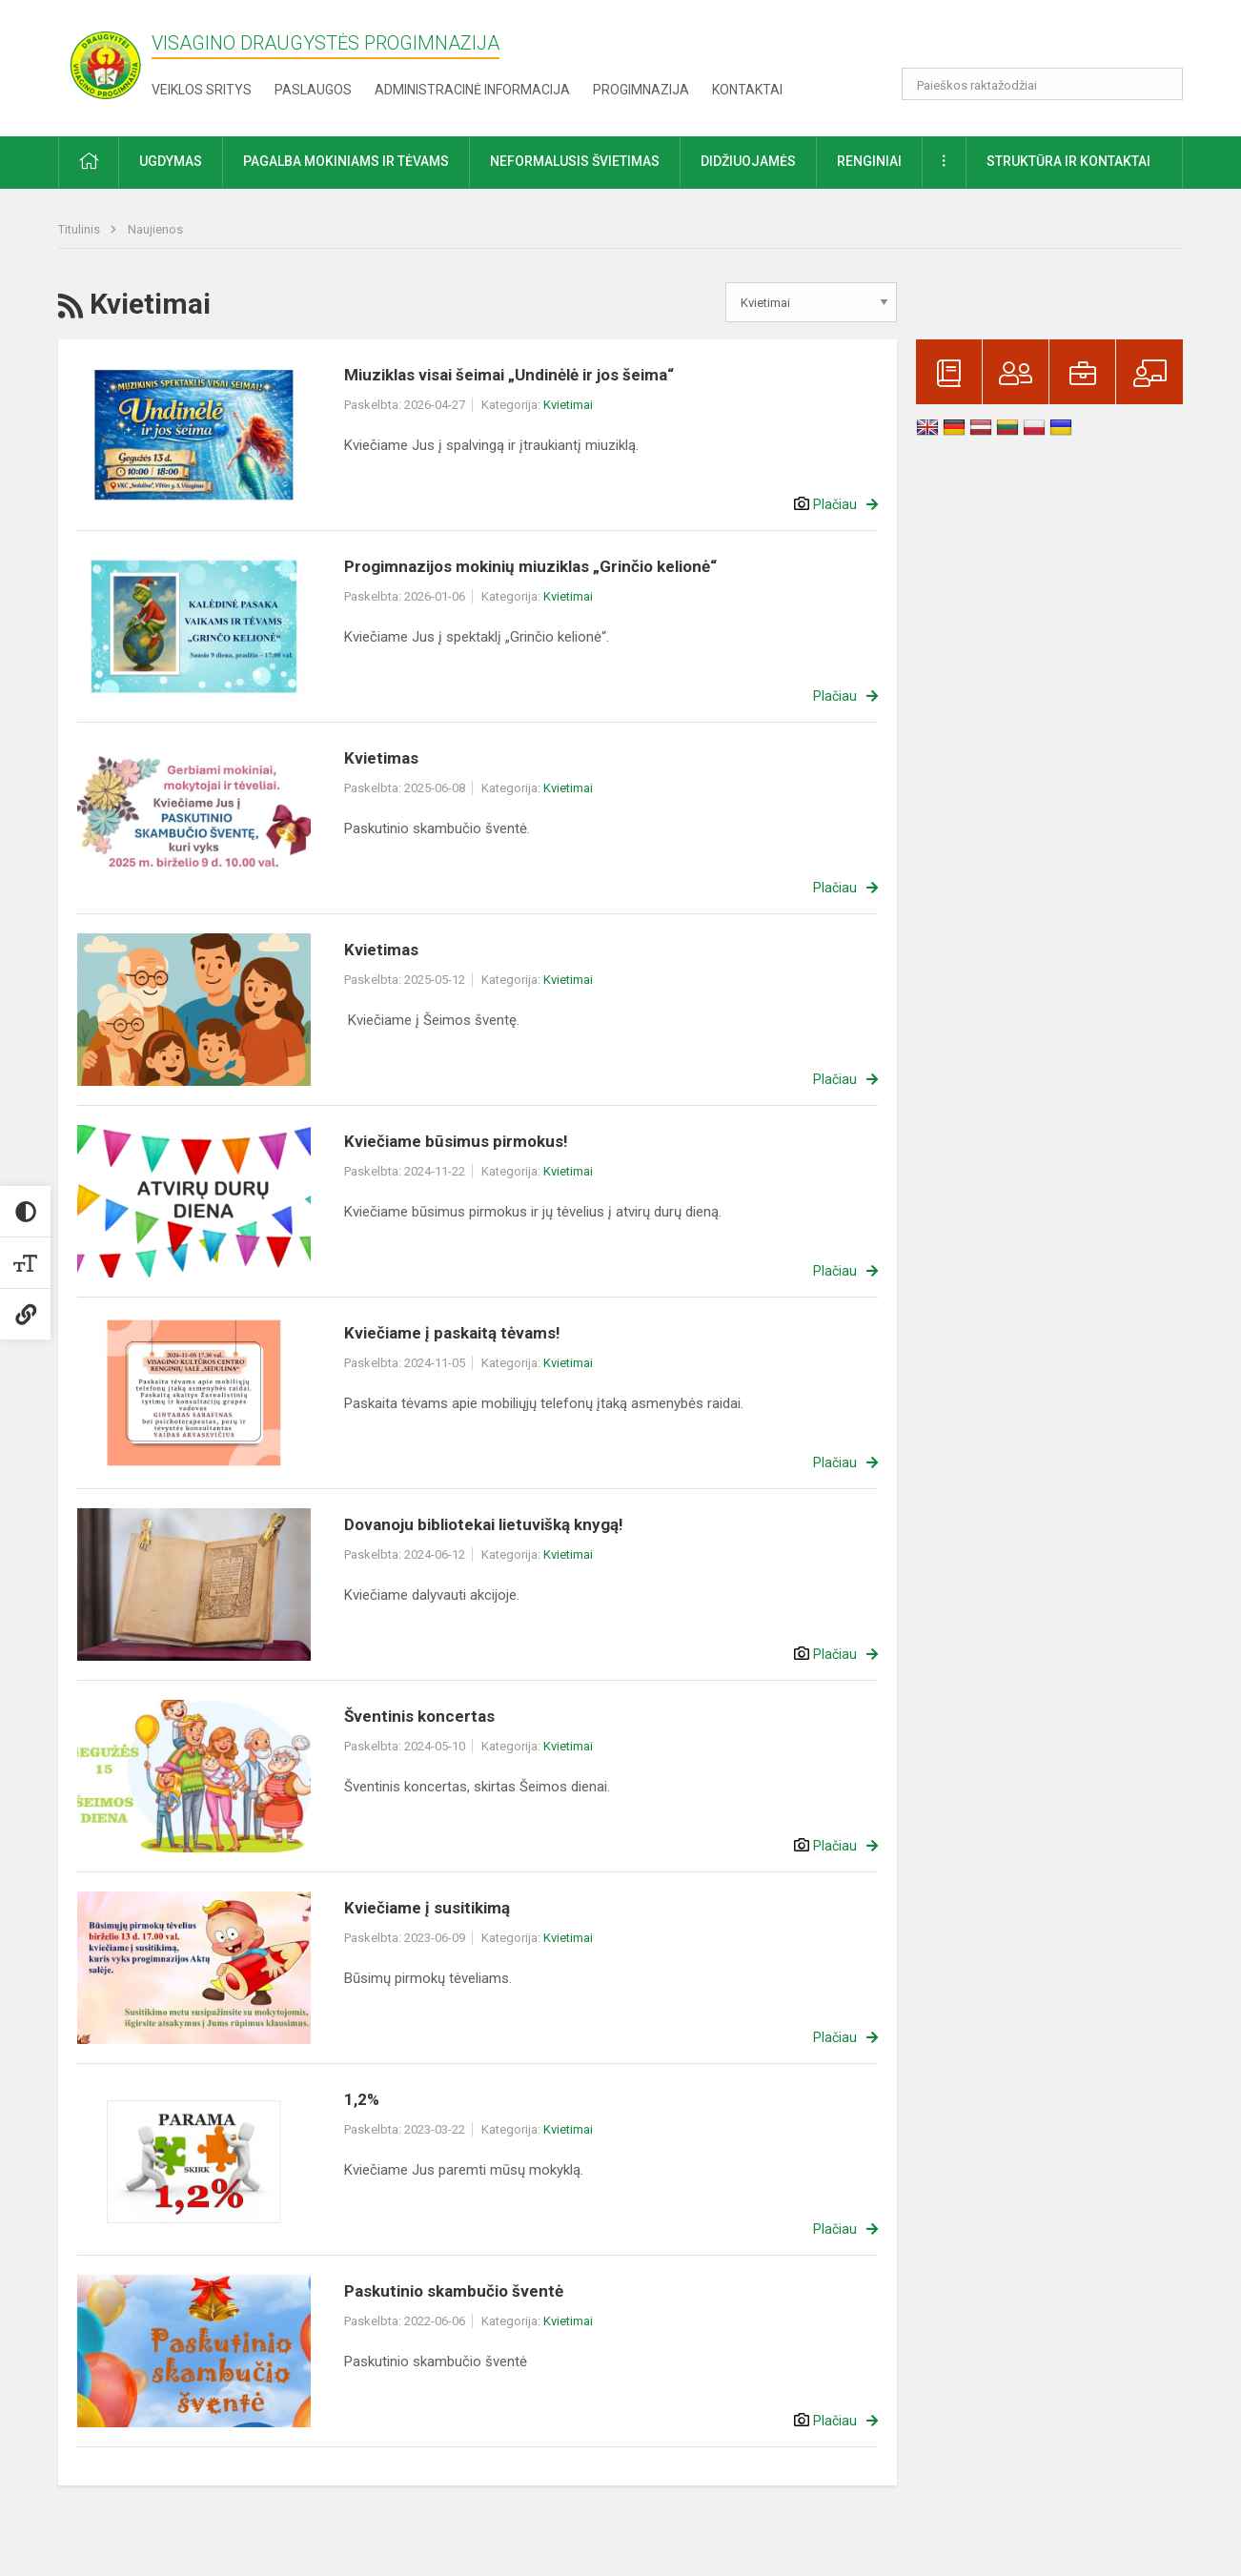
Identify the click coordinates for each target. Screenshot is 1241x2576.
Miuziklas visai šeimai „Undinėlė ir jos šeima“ (509, 374)
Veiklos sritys (202, 89)
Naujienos (155, 229)
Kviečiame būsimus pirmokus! (456, 1141)
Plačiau (835, 504)
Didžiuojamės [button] (748, 161)
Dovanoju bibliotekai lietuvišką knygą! (483, 1524)
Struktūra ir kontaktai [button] (1068, 161)
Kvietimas (381, 757)
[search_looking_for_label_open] (1162, 84)
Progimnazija (641, 89)
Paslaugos (313, 89)
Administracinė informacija (472, 89)
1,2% (361, 2099)
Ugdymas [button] (170, 161)
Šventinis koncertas (419, 1716)
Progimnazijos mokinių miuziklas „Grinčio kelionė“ (530, 566)
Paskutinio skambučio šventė (453, 2290)
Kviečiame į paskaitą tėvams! (452, 1332)
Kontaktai (747, 89)
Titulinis (80, 229)
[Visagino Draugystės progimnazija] (105, 64)
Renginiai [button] (869, 161)
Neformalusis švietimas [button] (575, 161)
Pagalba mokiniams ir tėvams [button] (346, 161)
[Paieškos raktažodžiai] (1042, 84)
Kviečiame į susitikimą (427, 1907)
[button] (1053, 40)
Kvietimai (568, 405)
